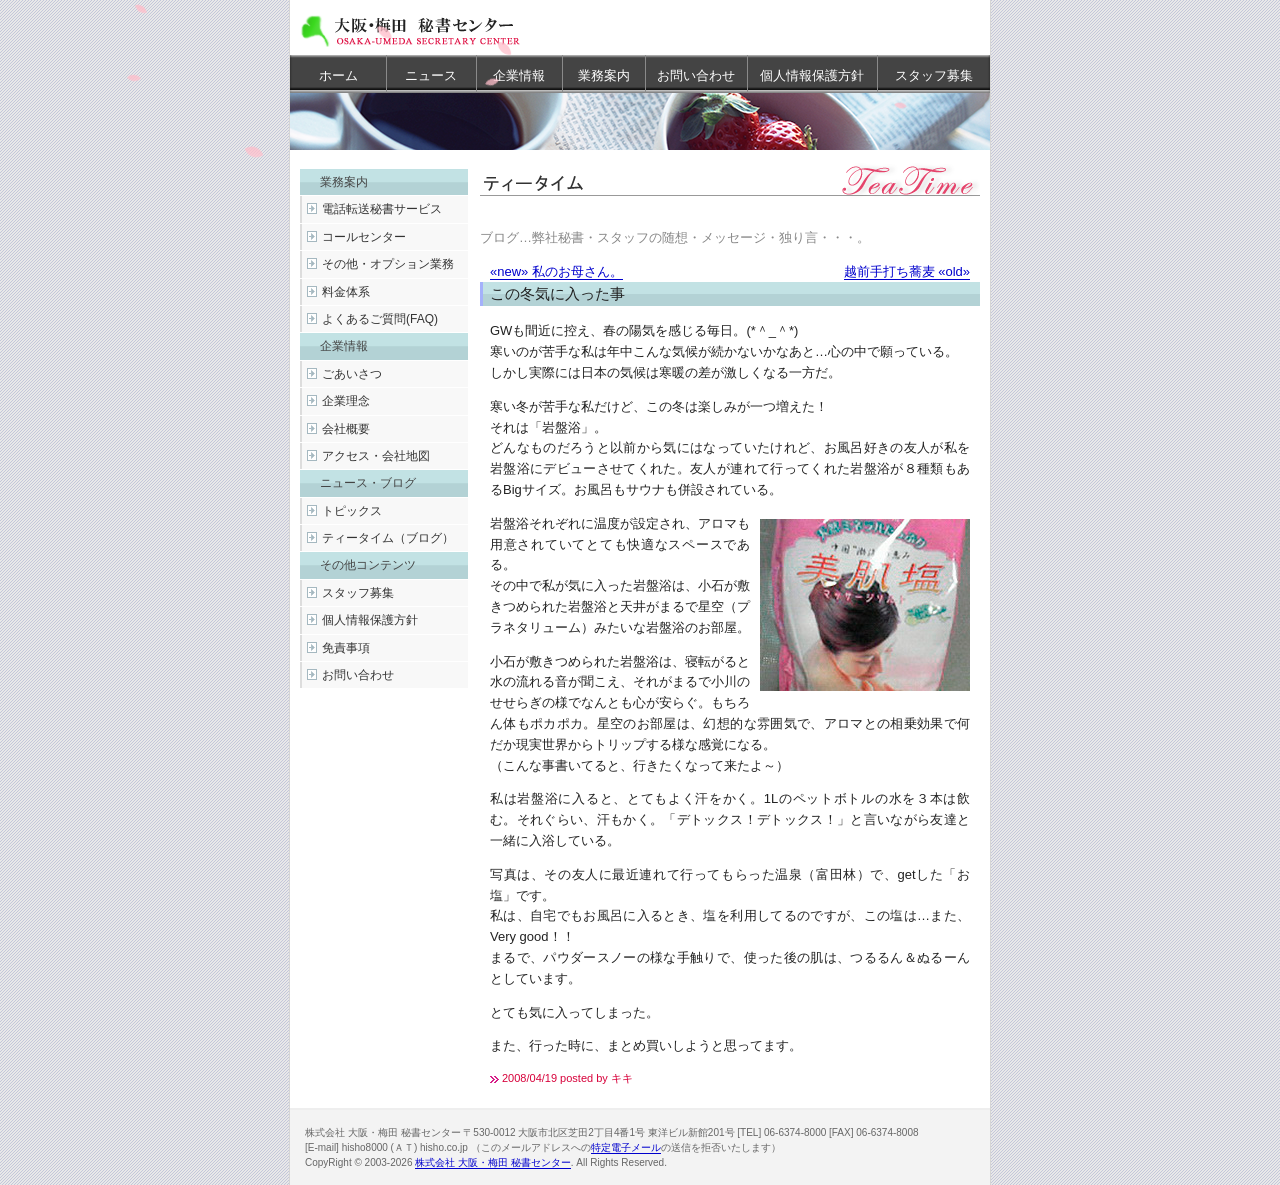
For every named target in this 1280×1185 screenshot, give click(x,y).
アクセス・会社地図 (376, 456)
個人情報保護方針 (812, 75)
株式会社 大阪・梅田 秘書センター (493, 1162)
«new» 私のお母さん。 (556, 271)
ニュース (431, 75)
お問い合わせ (696, 75)
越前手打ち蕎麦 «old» (907, 271)
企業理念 (346, 401)
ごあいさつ (352, 374)
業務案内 (604, 75)
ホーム (338, 75)
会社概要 (346, 429)
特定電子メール (626, 1147)
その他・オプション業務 (388, 264)
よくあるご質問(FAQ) (380, 319)
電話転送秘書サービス (382, 209)
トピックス (352, 511)
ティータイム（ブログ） (388, 538)
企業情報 (519, 75)
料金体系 (346, 292)
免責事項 (346, 648)
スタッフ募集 (934, 75)
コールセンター (364, 237)
